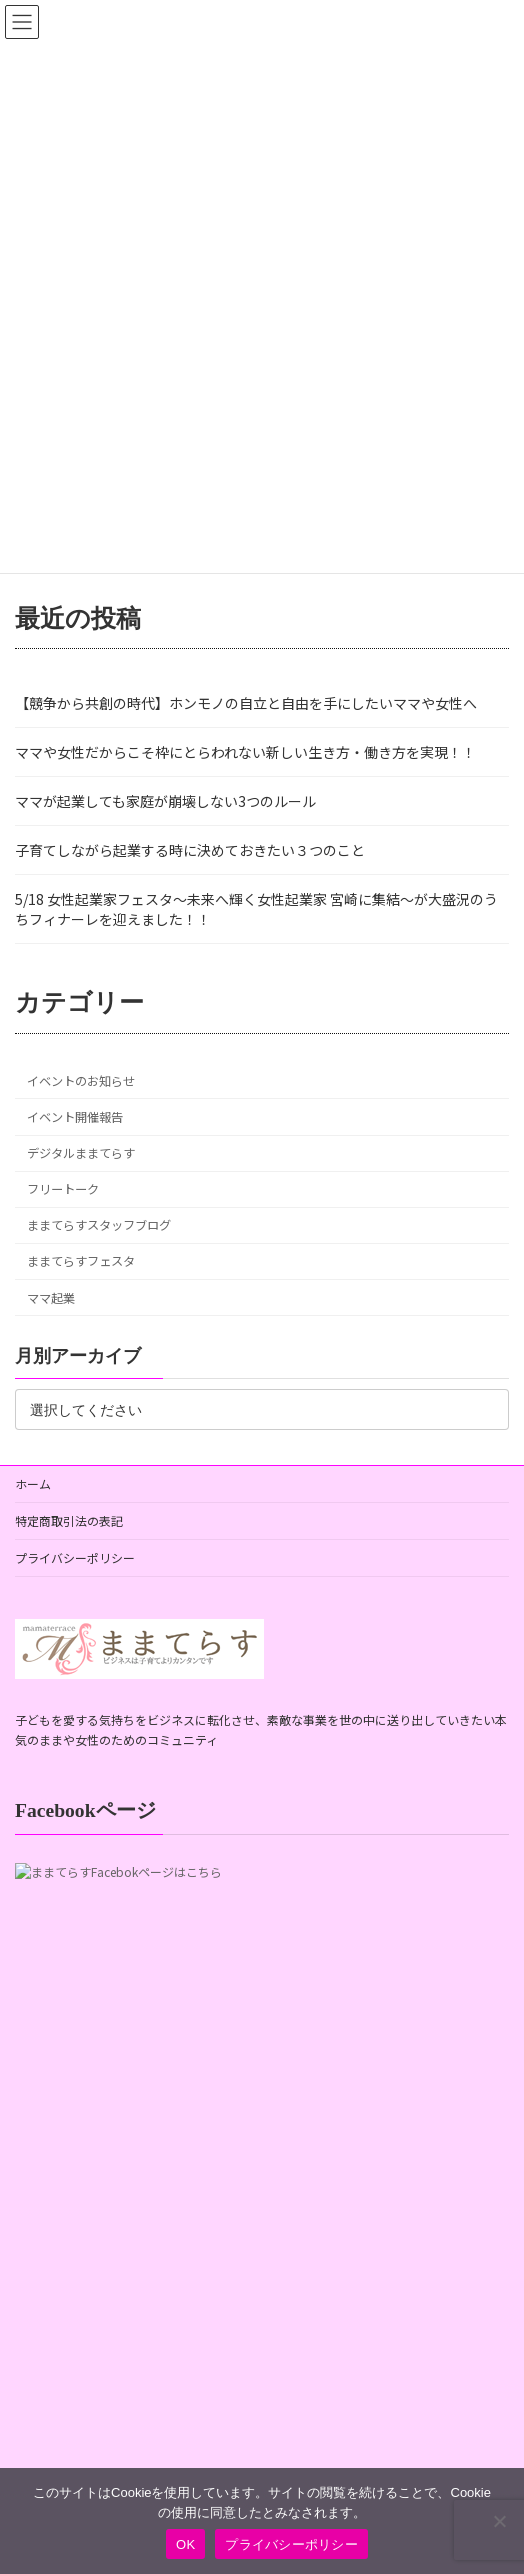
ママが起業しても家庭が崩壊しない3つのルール (165, 801)
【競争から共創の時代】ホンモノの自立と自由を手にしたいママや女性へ (246, 703)
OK (185, 2544)
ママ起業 (51, 1298)
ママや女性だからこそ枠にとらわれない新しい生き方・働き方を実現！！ (245, 752)
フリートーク (63, 1189)
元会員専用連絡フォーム (93, 2280)
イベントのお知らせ (81, 1081)
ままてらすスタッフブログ (99, 1225)
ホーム (33, 1483)
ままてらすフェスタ (81, 1262)
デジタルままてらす (81, 1153)
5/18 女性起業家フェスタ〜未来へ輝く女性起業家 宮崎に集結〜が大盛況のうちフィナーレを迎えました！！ (256, 909)
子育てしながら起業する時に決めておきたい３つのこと (190, 850)
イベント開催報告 (75, 1117)
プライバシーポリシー (75, 1557)
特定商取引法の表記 (69, 1520)
